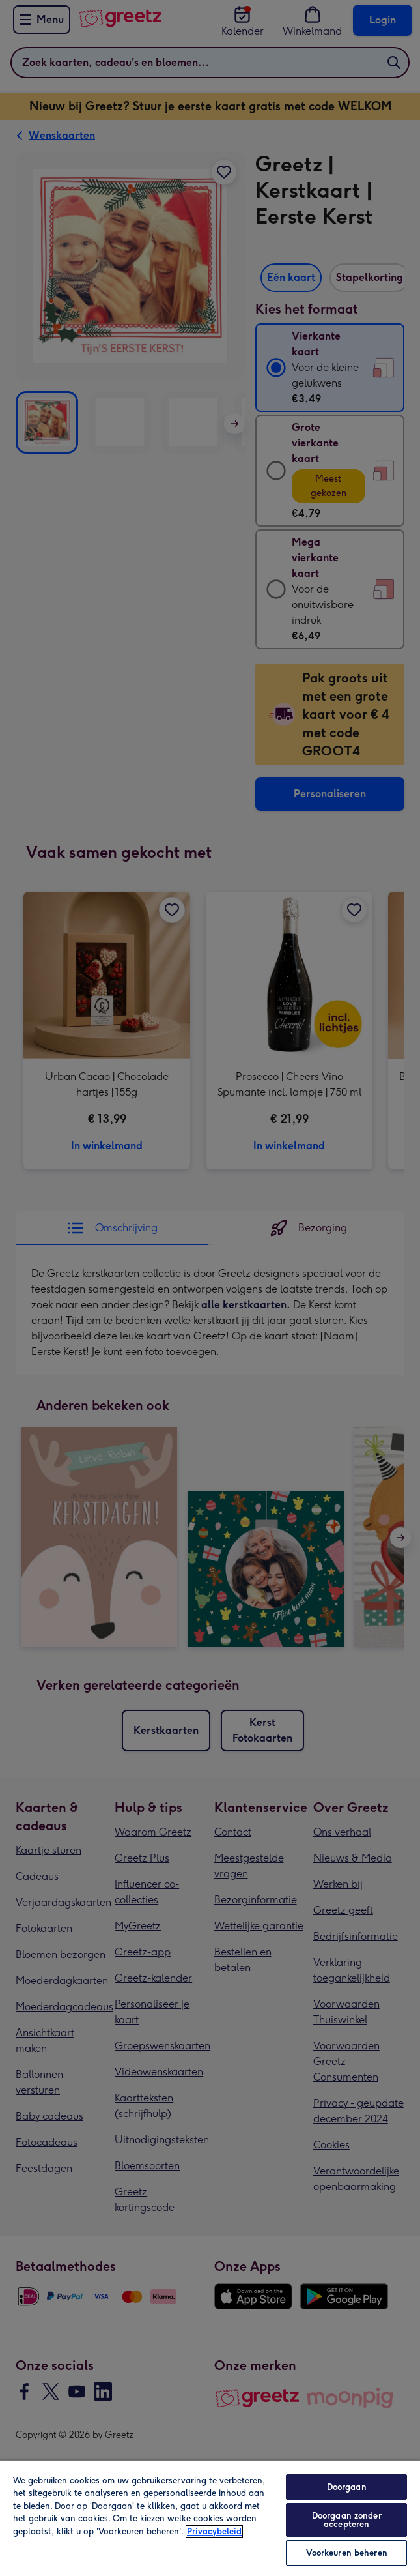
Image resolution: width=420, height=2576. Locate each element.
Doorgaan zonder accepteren (347, 2520)
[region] (210, 2518)
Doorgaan (347, 2487)
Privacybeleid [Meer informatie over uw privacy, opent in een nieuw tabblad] (214, 2531)
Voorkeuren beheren (346, 2553)
